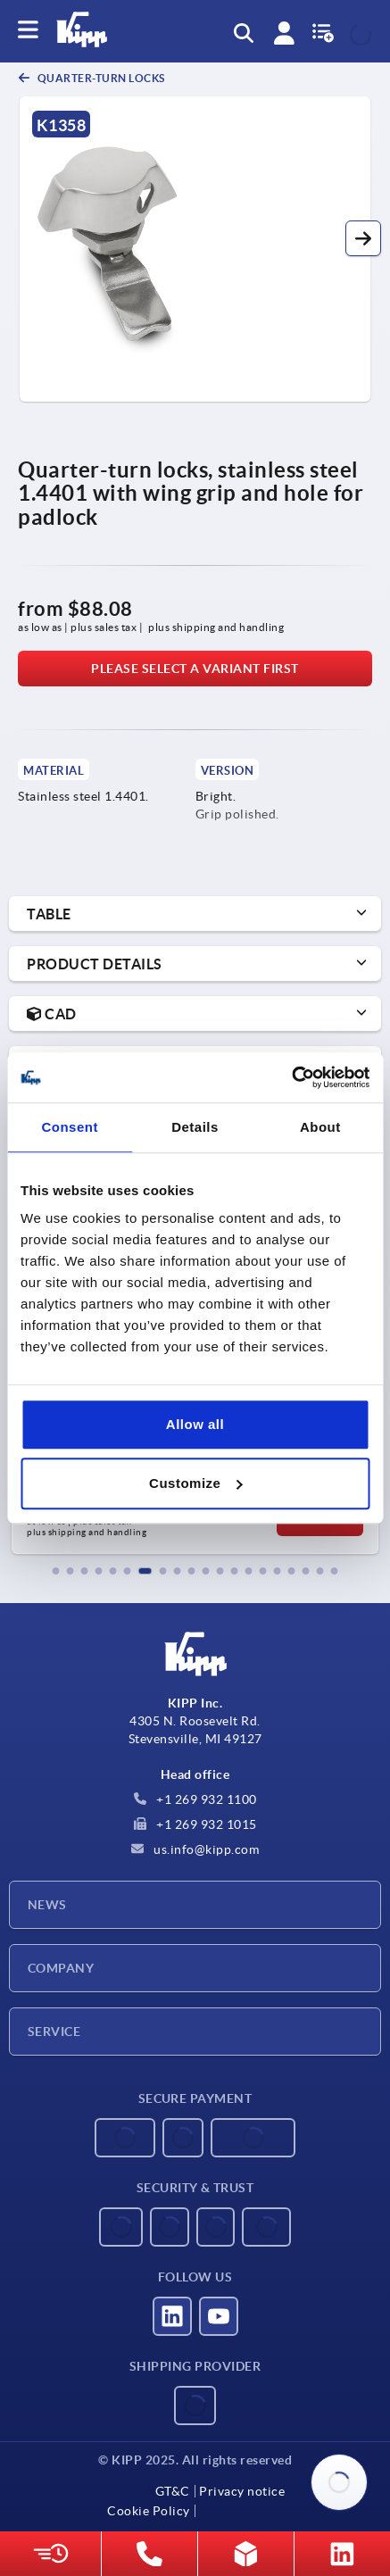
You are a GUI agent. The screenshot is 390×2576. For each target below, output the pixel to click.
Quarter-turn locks (100, 78)
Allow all (195, 1424)
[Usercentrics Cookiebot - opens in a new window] (291, 1077)
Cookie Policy (148, 2511)
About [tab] (320, 1126)
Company (61, 1968)
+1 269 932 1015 (195, 1824)
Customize (195, 1483)
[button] (363, 238)
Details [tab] (195, 1126)
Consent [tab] (69, 1126)
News (47, 1905)
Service (54, 2031)
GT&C (172, 2491)
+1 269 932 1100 (195, 1799)
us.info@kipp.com (195, 1849)
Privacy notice (242, 2491)
